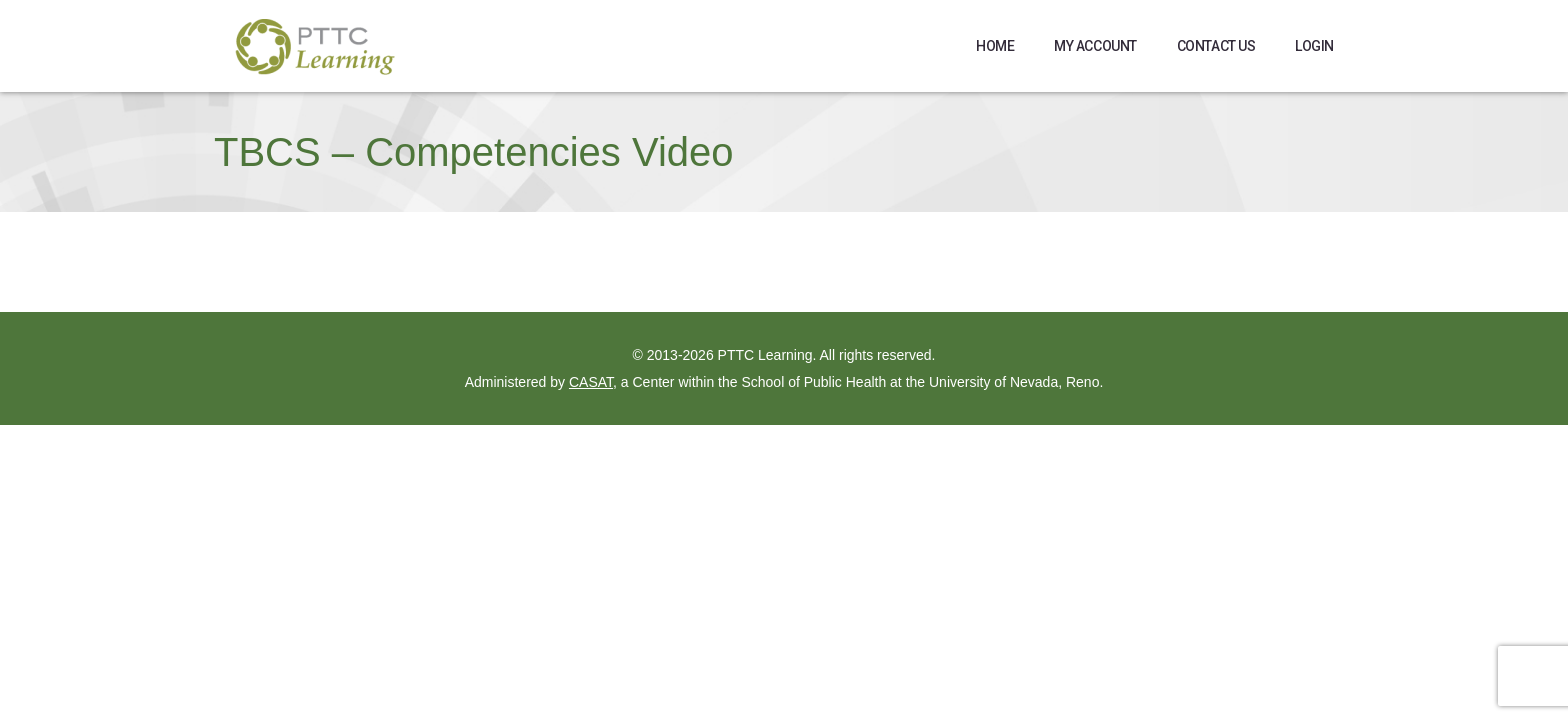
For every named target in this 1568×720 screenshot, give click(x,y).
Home (995, 46)
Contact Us (1216, 46)
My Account (1095, 46)
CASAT (591, 382)
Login (1314, 46)
